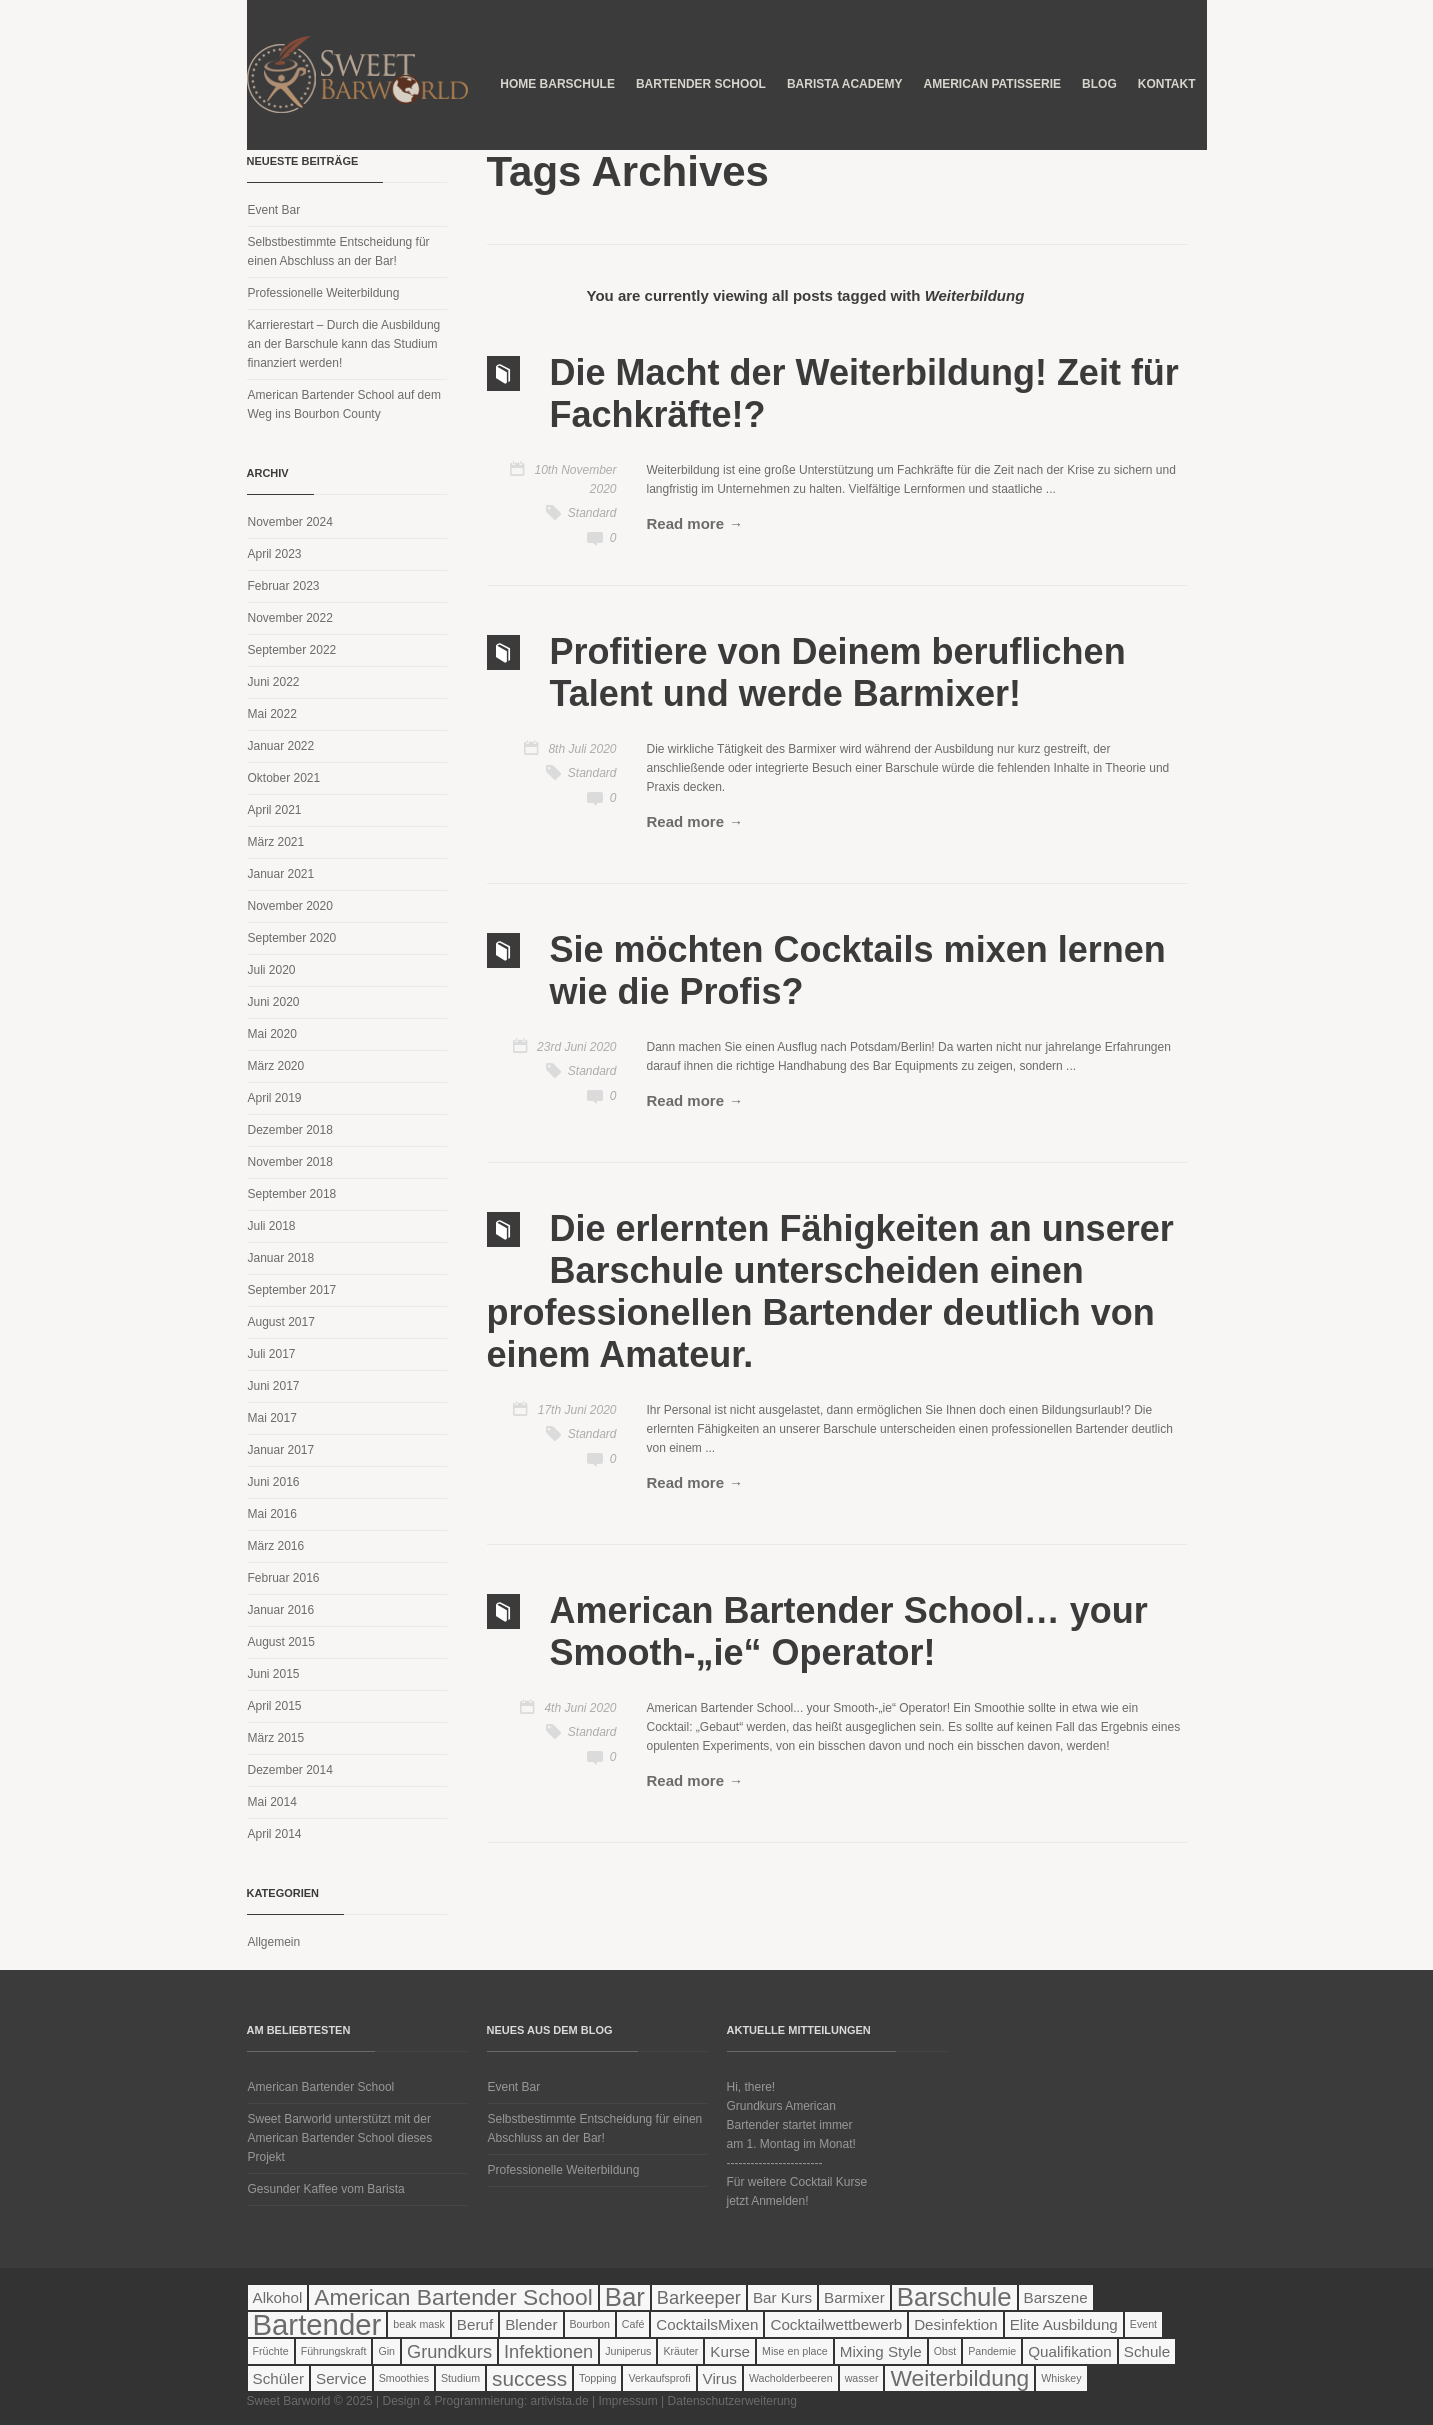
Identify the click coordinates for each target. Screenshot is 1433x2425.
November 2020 (290, 906)
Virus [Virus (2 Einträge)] (720, 2378)
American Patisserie (992, 84)
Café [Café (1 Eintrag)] (633, 2324)
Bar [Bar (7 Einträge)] (625, 2297)
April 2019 (275, 1098)
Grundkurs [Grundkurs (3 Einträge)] (449, 2351)
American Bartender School (321, 2087)
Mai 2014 (272, 1802)
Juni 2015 (274, 1674)
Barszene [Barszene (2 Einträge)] (1056, 2297)
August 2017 (281, 1322)
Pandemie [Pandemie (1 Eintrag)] (992, 2351)
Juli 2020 (272, 970)
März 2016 (276, 1546)
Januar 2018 (281, 1258)
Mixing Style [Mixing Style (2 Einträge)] (881, 2351)
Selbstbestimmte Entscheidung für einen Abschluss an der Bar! (339, 251)
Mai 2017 (272, 1418)
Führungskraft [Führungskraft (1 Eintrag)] (334, 2351)
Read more (686, 523)
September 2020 (292, 938)
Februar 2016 (284, 1578)
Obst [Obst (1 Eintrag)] (945, 2351)
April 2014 (275, 1834)
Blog (1099, 84)
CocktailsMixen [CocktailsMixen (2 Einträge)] (707, 2324)
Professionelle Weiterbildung (324, 293)
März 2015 (276, 1738)
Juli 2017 (272, 1354)
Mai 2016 (272, 1514)
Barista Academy (845, 84)
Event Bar (274, 210)
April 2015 (275, 1706)
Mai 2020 (272, 1034)
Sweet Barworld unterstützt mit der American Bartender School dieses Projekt (340, 2138)
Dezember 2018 (290, 1130)
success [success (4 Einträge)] (529, 2378)
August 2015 (281, 1642)
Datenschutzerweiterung (732, 2401)
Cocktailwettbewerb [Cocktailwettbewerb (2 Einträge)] (836, 2324)
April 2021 (275, 810)
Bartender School (701, 84)
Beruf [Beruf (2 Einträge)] (475, 2324)
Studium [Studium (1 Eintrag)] (460, 2378)
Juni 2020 (274, 1002)
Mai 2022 (272, 714)
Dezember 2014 (290, 1770)
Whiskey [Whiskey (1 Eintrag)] (1061, 2378)
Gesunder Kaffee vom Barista (326, 2189)
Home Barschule (557, 84)
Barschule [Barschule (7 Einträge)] (954, 2297)
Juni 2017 (274, 1386)
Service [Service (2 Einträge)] (341, 2378)
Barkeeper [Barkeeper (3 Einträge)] (699, 2297)
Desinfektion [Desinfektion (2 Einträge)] (956, 2324)
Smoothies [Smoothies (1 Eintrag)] (404, 2378)
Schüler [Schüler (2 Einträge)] (279, 2378)
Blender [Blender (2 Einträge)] (531, 2324)
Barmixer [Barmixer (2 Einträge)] (854, 2297)
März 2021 (276, 842)
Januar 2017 (281, 1450)
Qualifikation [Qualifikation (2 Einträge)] (1070, 2351)
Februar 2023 (284, 586)
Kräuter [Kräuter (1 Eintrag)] (680, 2351)
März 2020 (276, 1066)
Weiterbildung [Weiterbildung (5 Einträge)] (959, 2378)
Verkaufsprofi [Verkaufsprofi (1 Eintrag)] (659, 2378)
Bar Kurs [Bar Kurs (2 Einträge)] (782, 2297)
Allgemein (274, 1942)
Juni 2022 (274, 682)
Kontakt (1167, 84)
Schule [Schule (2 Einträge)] (1147, 2351)
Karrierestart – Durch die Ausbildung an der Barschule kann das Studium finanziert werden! (344, 344)
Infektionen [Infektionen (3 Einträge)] (548, 2351)
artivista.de (560, 2401)
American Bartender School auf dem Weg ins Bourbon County (344, 404)
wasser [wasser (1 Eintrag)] (862, 2378)
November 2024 (290, 522)
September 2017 (292, 1290)
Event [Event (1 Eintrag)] (1143, 2324)
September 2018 (292, 1194)
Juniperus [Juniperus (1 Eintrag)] (628, 2351)
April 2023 (275, 554)
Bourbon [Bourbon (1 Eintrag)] (590, 2324)
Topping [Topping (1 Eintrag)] (597, 2378)
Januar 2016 (281, 1610)
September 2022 (292, 650)
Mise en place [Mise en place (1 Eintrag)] (795, 2351)
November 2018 (290, 1162)
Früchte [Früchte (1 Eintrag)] (271, 2351)
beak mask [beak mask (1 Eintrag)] (419, 2324)
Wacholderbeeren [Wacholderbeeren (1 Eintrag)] (791, 2378)
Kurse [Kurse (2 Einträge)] (730, 2351)
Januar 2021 (281, 874)
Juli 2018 (272, 1226)
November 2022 (290, 618)
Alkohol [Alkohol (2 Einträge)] (278, 2297)
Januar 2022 (281, 746)
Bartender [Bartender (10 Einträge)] (317, 2324)
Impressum (627, 2401)
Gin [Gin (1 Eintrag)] (386, 2351)
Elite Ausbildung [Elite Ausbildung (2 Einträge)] (1064, 2324)
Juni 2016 (274, 1482)
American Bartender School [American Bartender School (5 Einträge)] (453, 2297)
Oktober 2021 (284, 778)
